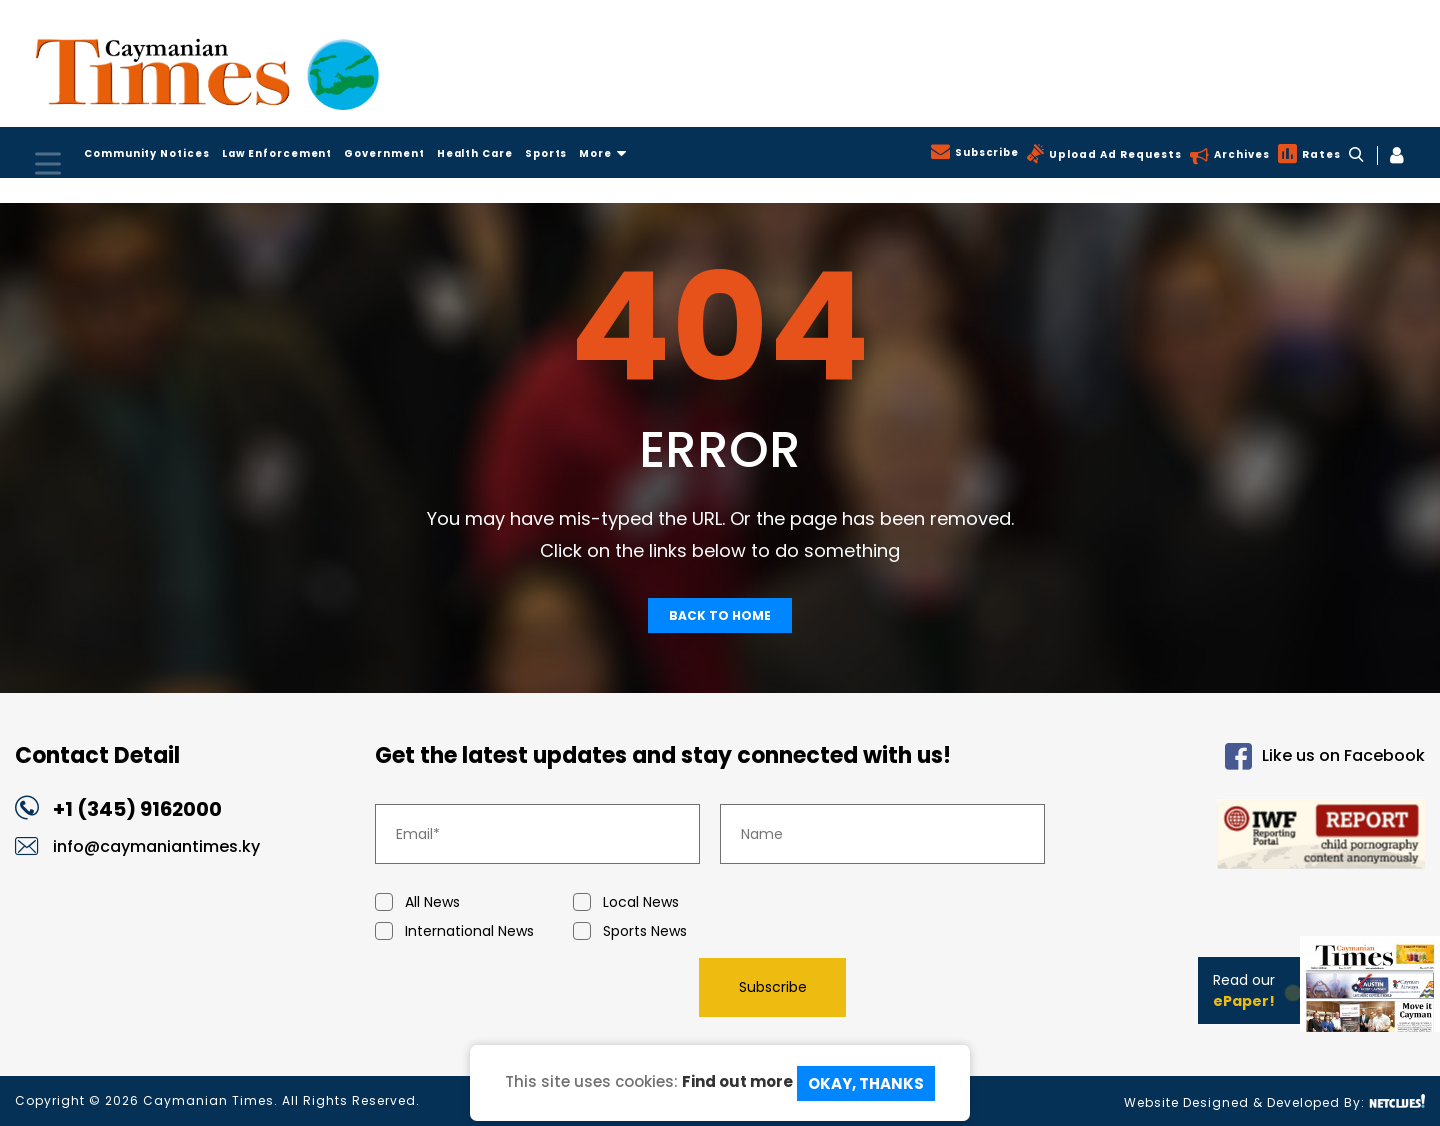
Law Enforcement (282, 153)
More (618, 153)
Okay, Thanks (866, 1083)
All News (474, 902)
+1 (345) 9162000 (138, 809)
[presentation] (527, 987)
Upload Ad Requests (1113, 154)
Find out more (737, 1081)
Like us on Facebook (1325, 756)
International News (474, 931)
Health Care (485, 153)
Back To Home (720, 615)
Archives (1240, 154)
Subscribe (983, 152)
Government (392, 153)
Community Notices (148, 153)
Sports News (672, 931)
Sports (559, 153)
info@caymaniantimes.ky (156, 846)
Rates (1319, 154)
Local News (672, 902)
